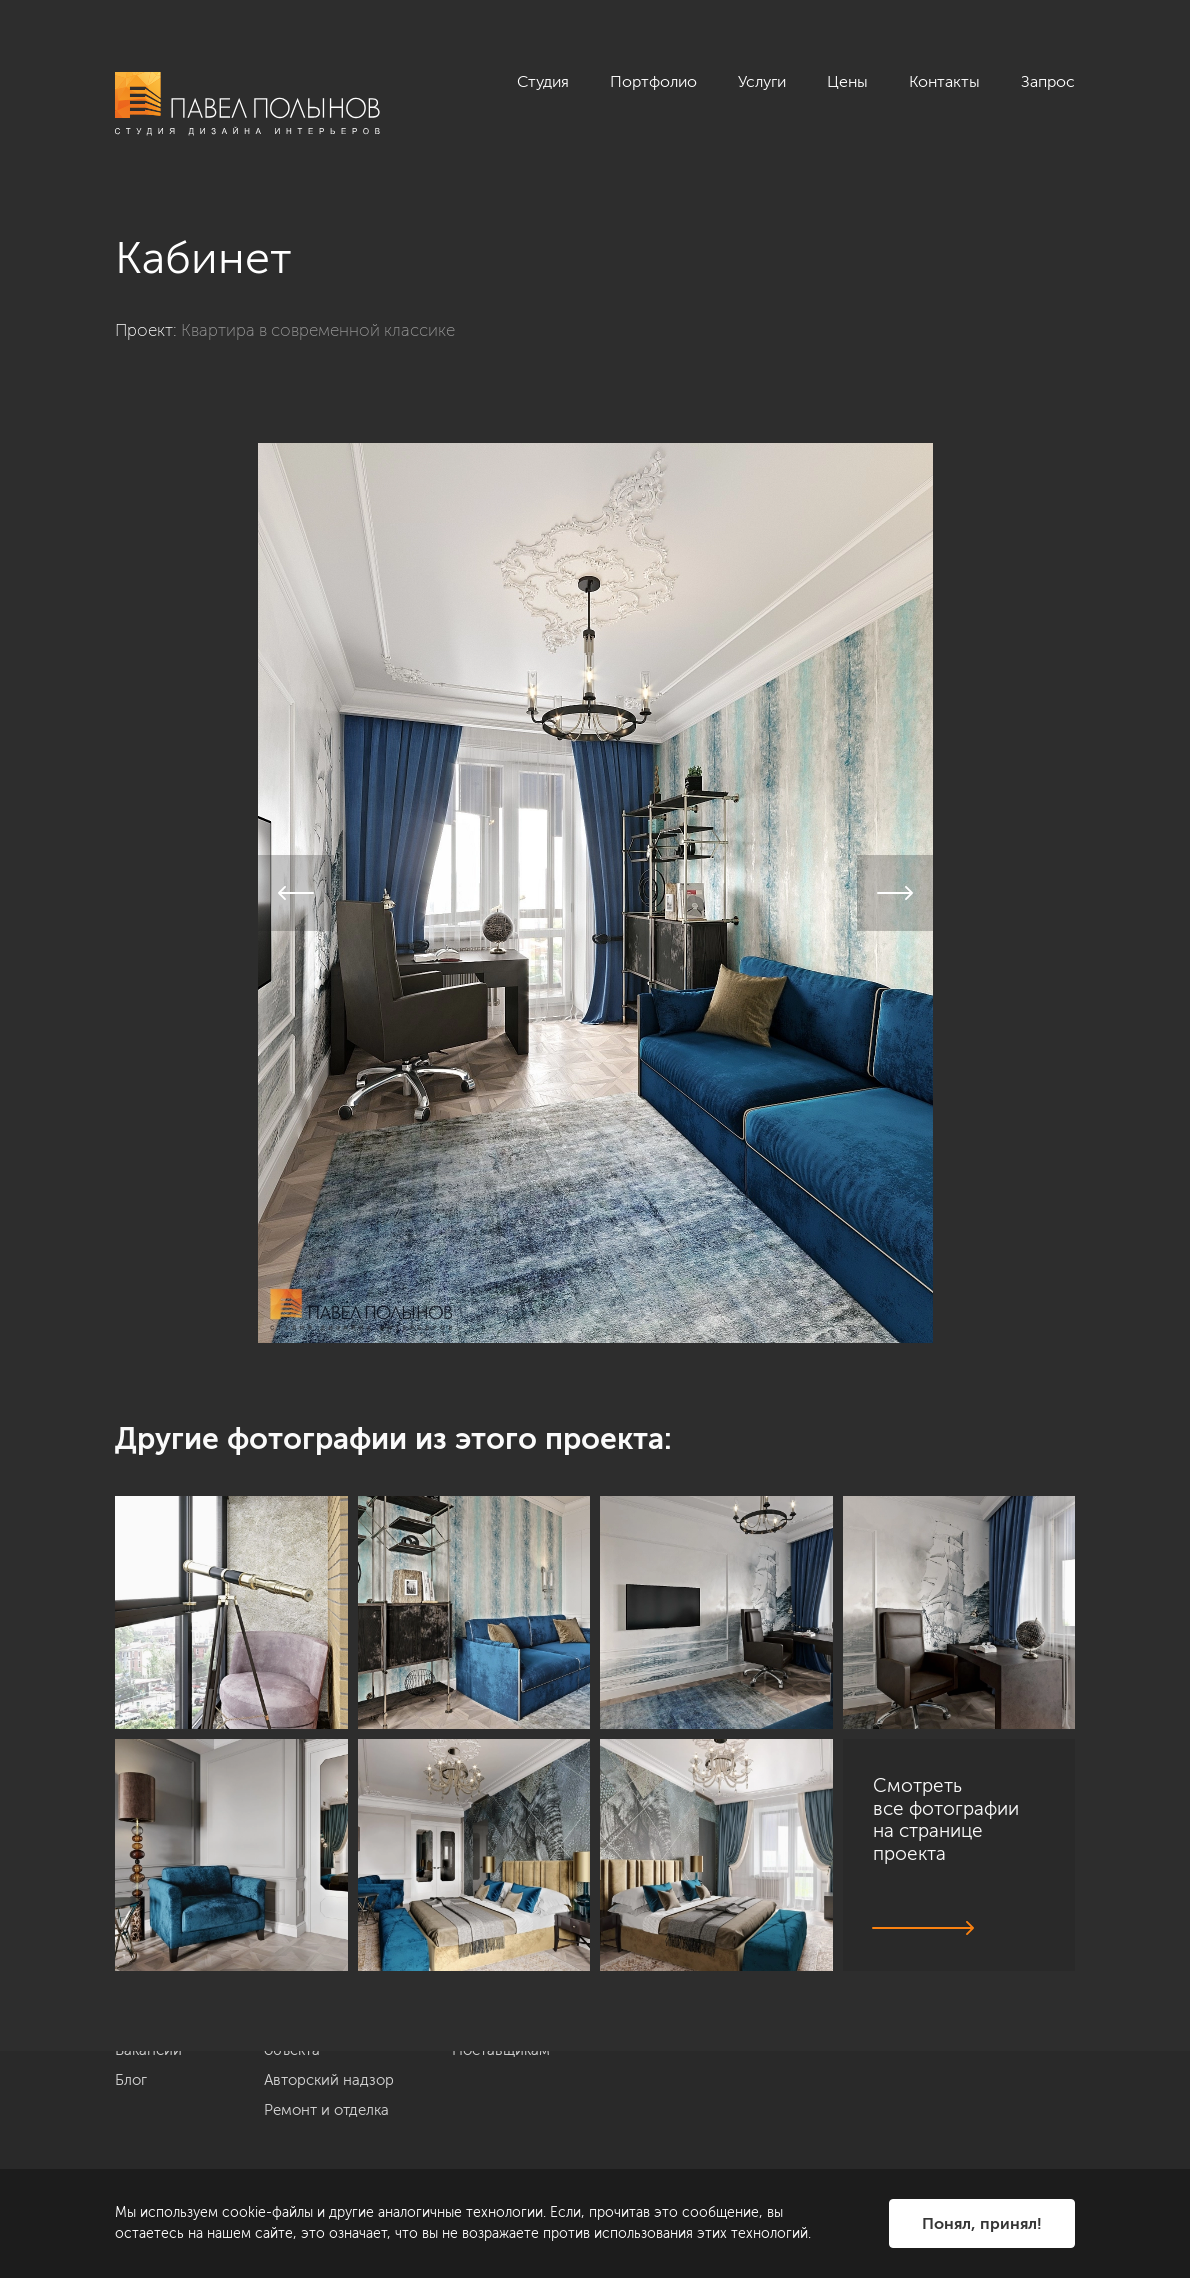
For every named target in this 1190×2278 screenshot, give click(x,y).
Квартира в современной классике (318, 330)
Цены (847, 81)
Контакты (944, 81)
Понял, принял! (982, 2223)
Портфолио (653, 81)
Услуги (762, 81)
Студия (543, 81)
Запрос (1048, 81)
